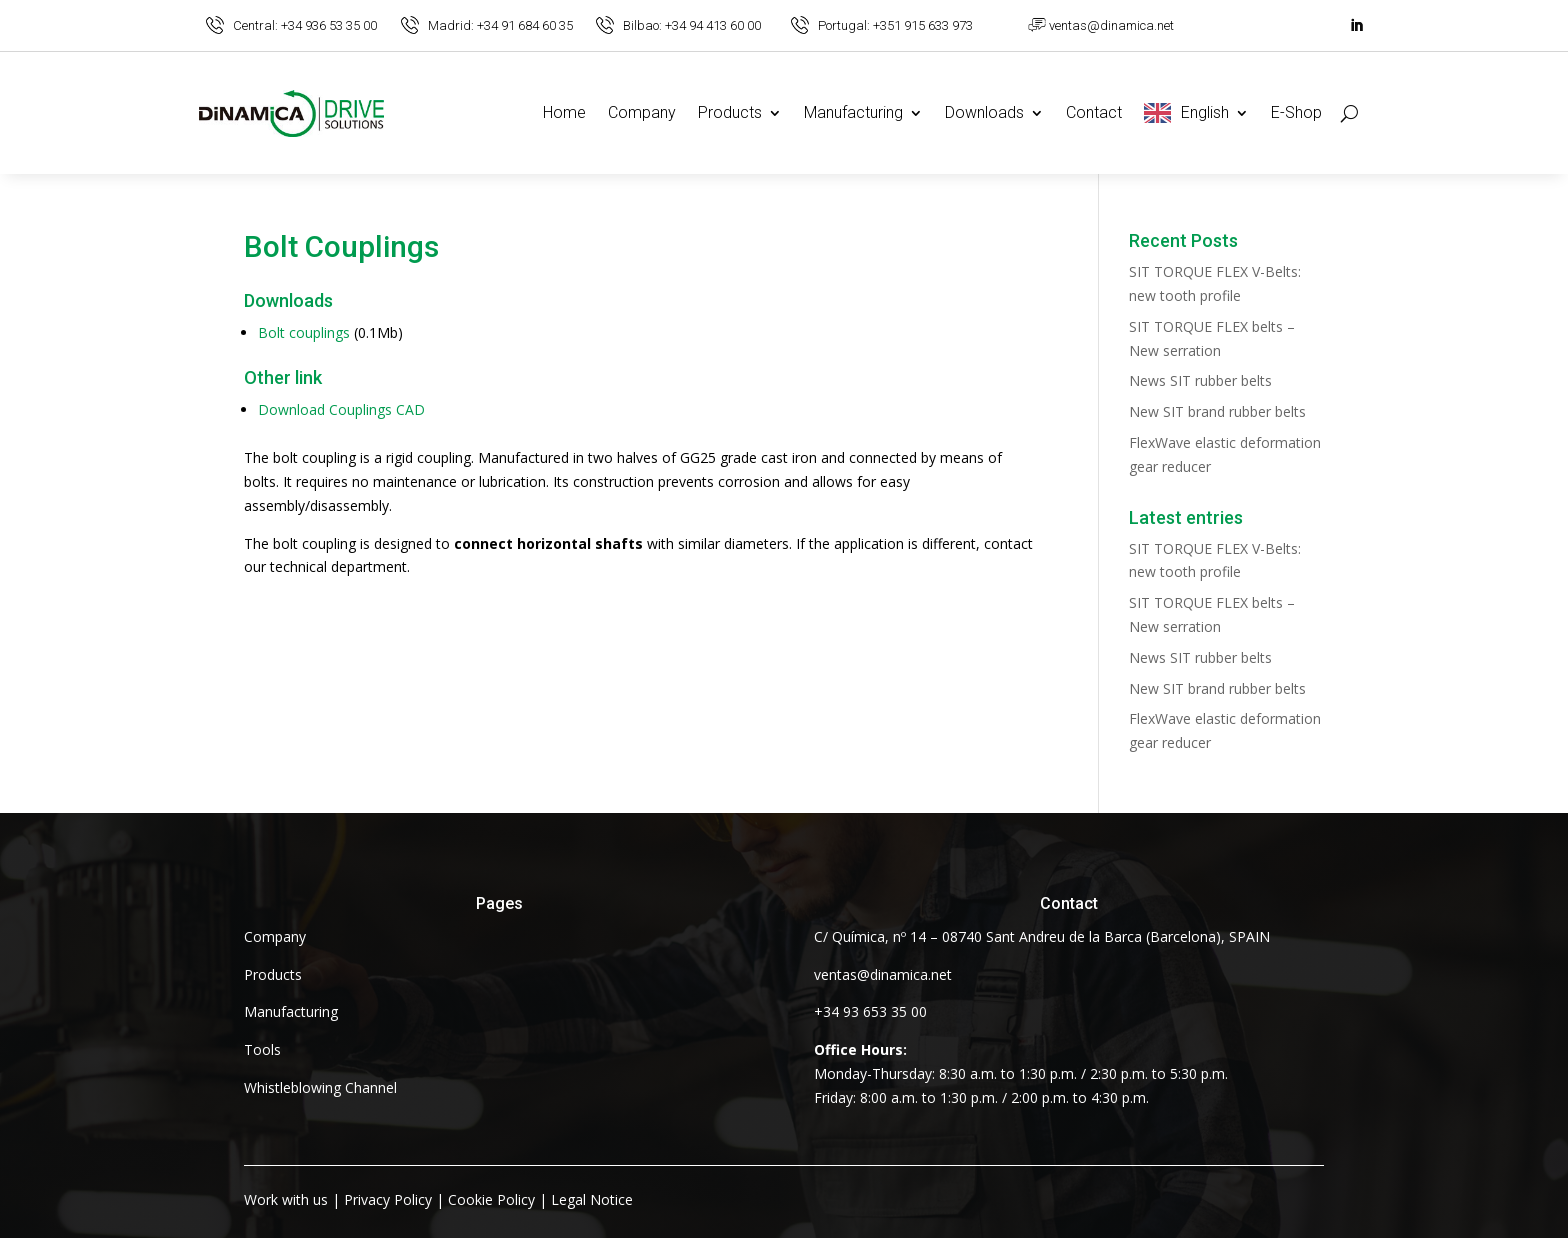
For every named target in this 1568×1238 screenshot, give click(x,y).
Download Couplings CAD (341, 409)
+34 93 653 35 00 (870, 1011)
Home (564, 112)
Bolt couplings (304, 332)
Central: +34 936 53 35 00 (305, 25)
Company (642, 112)
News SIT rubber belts (1200, 380)
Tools (262, 1049)
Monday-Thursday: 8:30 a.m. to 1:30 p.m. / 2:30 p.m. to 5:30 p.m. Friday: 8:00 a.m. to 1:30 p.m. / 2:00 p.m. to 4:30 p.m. (1021, 1073)
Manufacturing (853, 112)
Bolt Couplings (341, 248)
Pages (499, 903)
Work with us (286, 1199)
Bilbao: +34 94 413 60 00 (692, 25)
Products (730, 112)
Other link (283, 378)
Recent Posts (1183, 241)
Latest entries (1186, 518)
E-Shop (1296, 112)
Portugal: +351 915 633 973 (895, 25)
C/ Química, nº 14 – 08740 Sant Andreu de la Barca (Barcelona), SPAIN (1042, 936)
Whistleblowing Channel (320, 1087)
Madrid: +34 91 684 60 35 (500, 25)
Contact (1094, 112)
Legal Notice (592, 1199)
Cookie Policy (491, 1199)
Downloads (984, 112)
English (1205, 112)
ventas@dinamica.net (1111, 25)
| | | (438, 1199)
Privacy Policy (388, 1199)
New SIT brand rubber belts (1217, 411)
